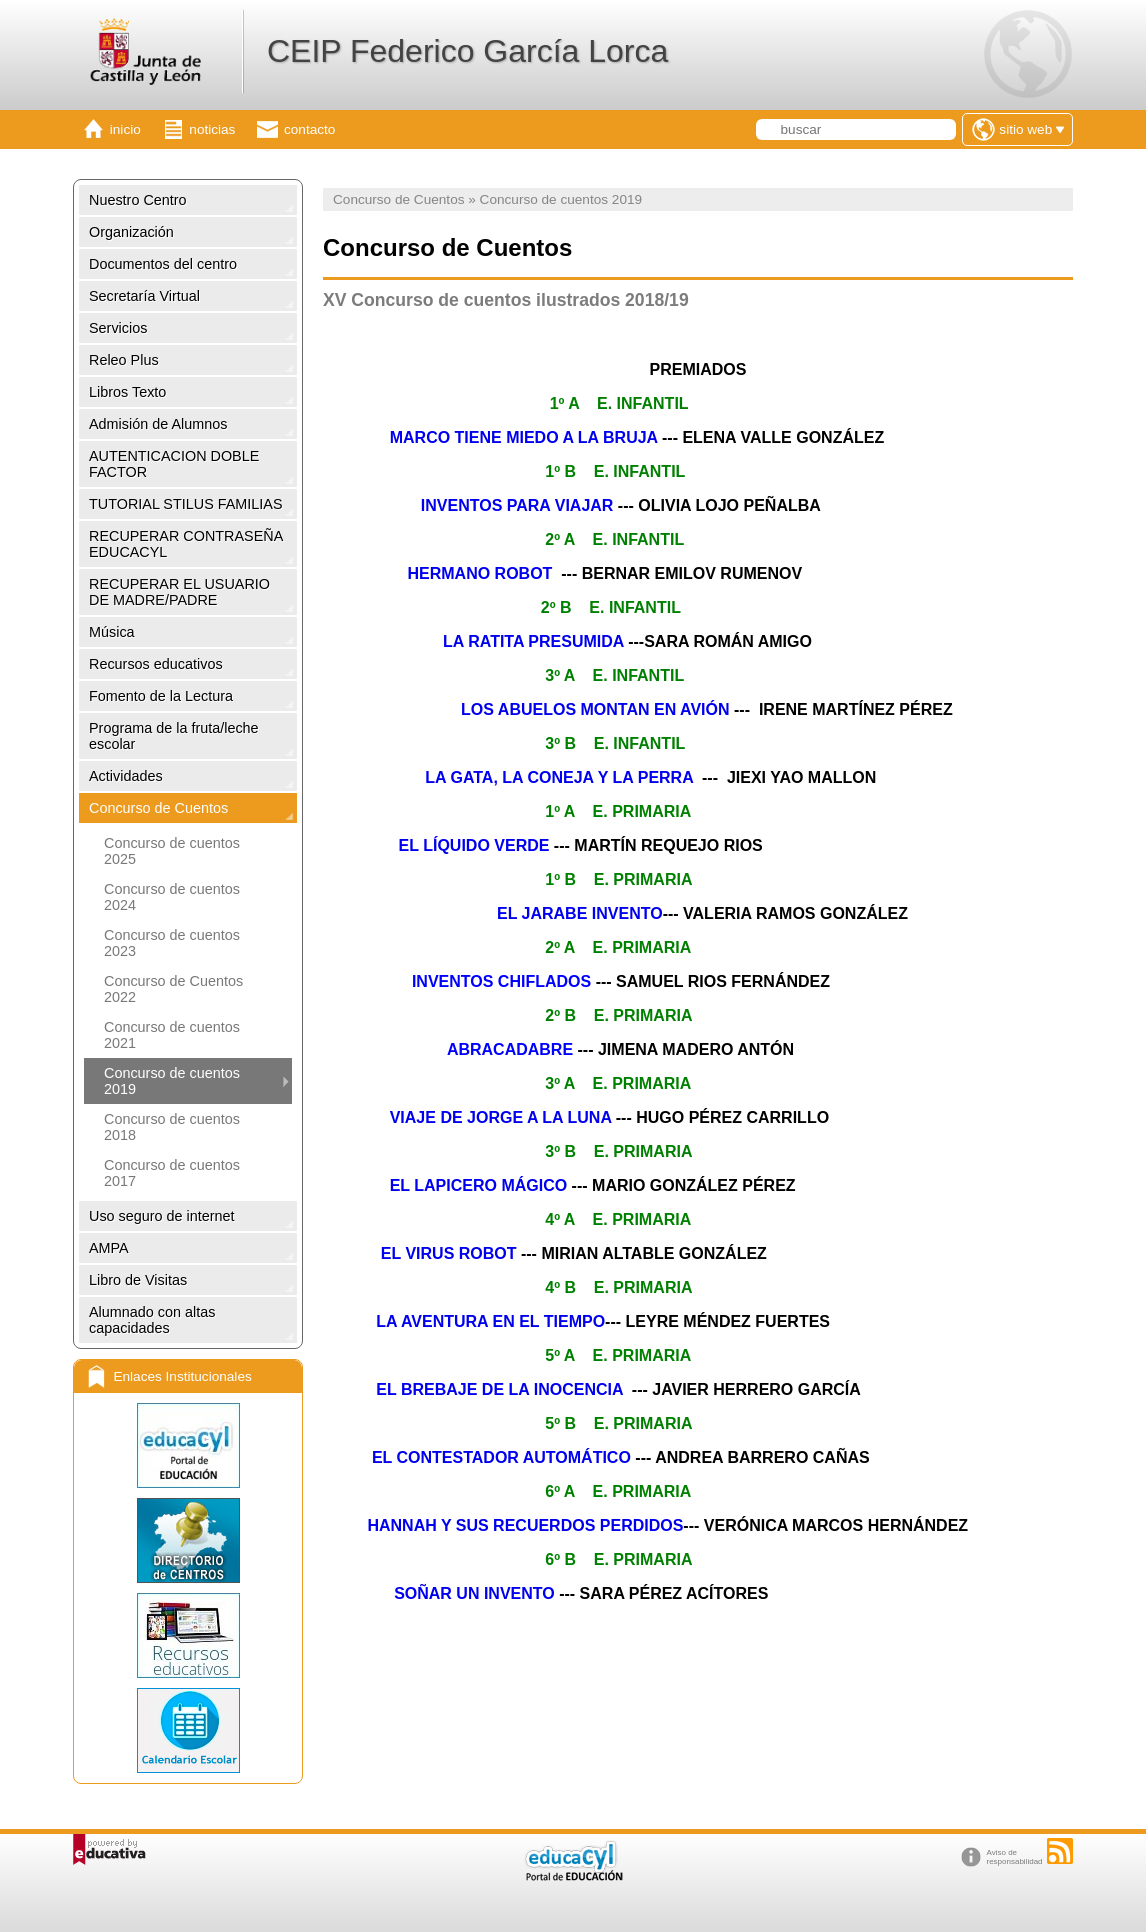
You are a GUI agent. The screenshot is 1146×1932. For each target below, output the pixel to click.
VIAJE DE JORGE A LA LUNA (501, 1117)
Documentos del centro (163, 264)
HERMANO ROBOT (477, 573)
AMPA (109, 1248)
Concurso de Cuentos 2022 (173, 989)
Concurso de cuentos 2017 (172, 1173)
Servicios (118, 328)
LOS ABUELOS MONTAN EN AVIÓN (595, 709)
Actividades (126, 776)
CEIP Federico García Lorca (467, 51)
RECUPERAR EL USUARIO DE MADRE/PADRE (179, 592)
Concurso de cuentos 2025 (172, 851)
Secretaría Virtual (144, 296)
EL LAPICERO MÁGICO (476, 1185)
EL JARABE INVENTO (580, 913)
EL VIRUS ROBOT (449, 1253)
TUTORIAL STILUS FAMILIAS (186, 504)
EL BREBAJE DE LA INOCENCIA (497, 1389)
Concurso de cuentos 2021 (172, 1035)
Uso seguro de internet (162, 1216)
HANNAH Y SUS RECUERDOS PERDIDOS (525, 1525)
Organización (131, 232)
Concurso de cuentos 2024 (172, 897)
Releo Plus (124, 360)
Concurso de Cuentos (158, 808)
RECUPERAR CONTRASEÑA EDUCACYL (186, 544)
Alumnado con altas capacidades (152, 1320)
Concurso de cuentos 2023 (172, 943)
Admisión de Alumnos (158, 424)
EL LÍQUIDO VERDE (474, 845)
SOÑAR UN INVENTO (474, 1593)
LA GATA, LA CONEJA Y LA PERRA (559, 777)
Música (112, 632)
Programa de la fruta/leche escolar (174, 736)
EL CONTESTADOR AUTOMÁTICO (501, 1457)
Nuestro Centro (138, 200)
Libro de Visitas (138, 1280)
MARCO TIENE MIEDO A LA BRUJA (524, 437)
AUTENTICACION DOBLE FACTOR (174, 464)
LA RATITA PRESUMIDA (533, 641)
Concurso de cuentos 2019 (172, 1081)
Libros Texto (127, 392)
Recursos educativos (156, 664)
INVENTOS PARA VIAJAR (517, 505)
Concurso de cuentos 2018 (172, 1127)
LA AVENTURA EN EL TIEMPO (490, 1321)
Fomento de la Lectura (161, 696)
